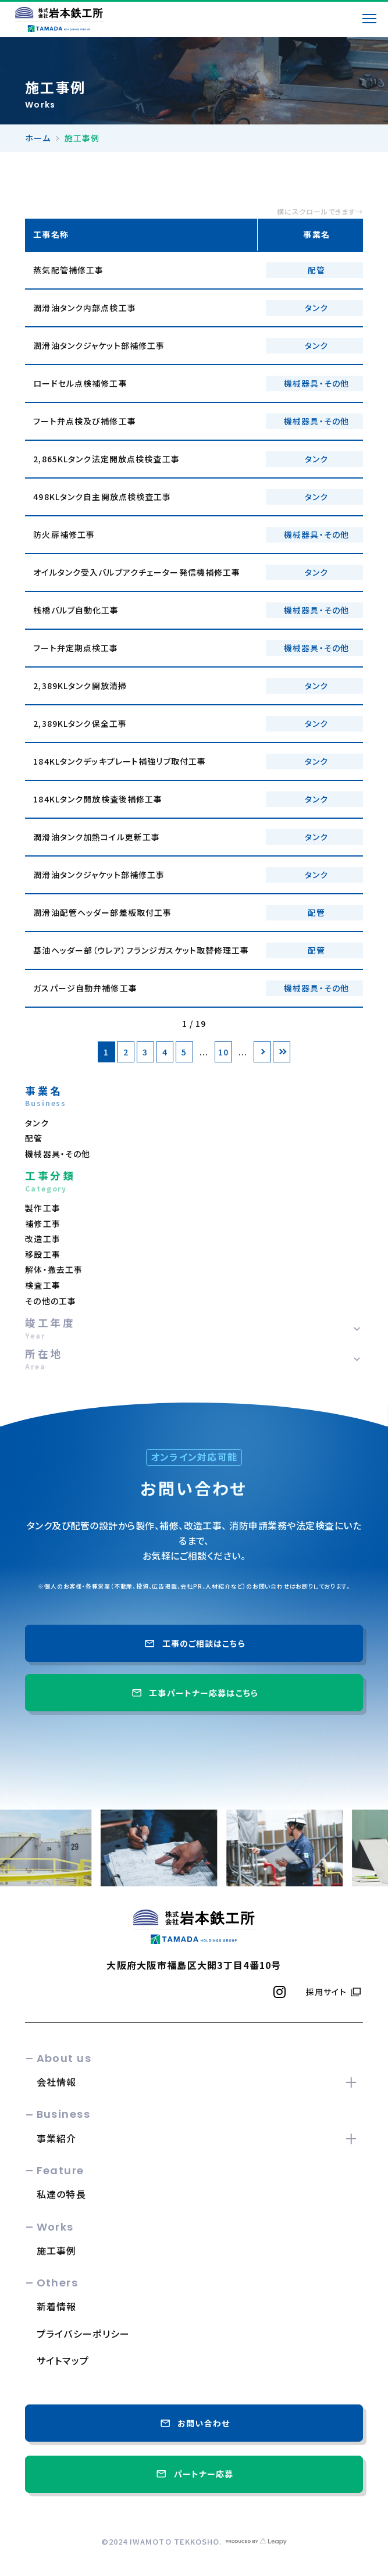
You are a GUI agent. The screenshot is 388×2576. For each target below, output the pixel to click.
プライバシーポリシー (83, 2333)
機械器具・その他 (57, 1153)
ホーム (37, 138)
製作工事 (42, 1208)
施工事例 (57, 2250)
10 (223, 1052)
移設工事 (42, 1254)
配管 (33, 1138)
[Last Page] (281, 1051)
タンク (36, 1123)
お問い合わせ (194, 2423)
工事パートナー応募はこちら (194, 1693)
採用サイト (326, 1991)
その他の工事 (50, 1301)
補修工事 (42, 1223)
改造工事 (42, 1238)
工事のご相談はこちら (194, 1643)
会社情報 (57, 2082)
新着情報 (57, 2306)
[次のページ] (262, 1051)
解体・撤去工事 (54, 1269)
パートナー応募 (193, 2473)
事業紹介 (57, 2138)
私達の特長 (61, 2194)
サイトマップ (63, 2360)
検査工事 (42, 1285)
